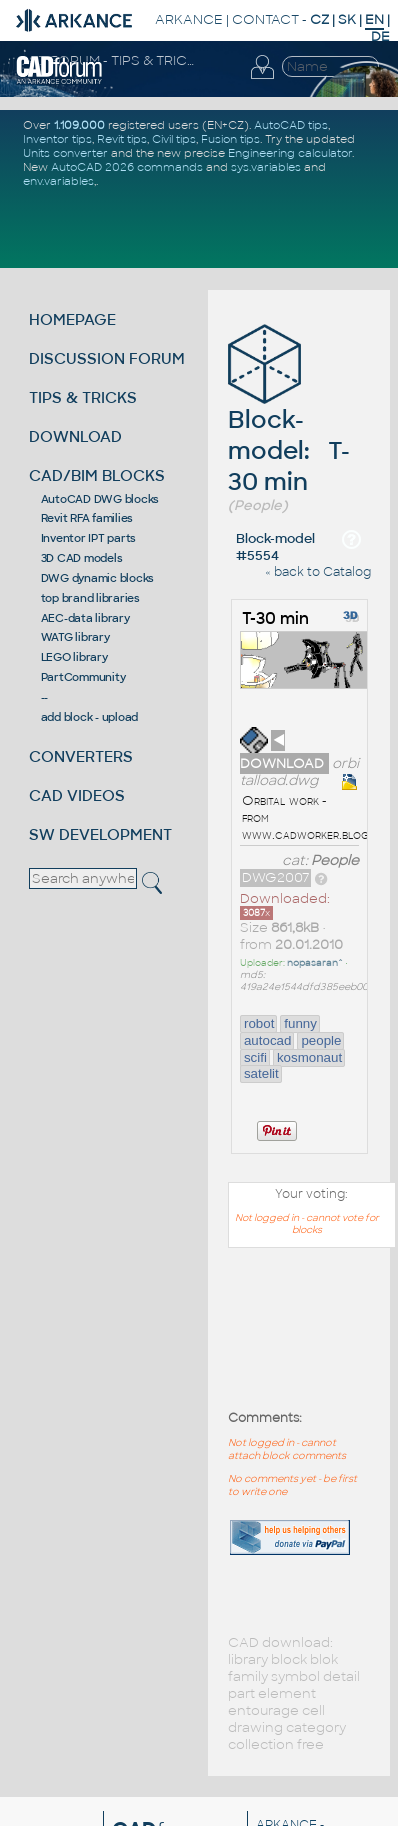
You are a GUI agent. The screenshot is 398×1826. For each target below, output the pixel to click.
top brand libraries (90, 598)
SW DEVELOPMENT (100, 834)
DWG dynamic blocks (98, 578)
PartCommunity (83, 677)
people (321, 1040)
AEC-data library (85, 618)
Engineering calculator (290, 153)
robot (259, 1023)
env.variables (58, 181)
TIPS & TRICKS (83, 397)
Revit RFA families (87, 518)
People (335, 860)
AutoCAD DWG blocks (100, 499)
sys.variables (266, 167)
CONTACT (265, 19)
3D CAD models (82, 558)
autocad (267, 1040)
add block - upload (90, 717)
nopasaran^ (315, 963)
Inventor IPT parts (89, 538)
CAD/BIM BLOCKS (97, 475)
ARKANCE (189, 19)
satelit (261, 1073)
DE (380, 36)
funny (300, 1023)
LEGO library (74, 657)
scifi (255, 1057)
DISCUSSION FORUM (107, 358)
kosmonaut (309, 1057)
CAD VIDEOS (77, 795)
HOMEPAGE (72, 319)
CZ (319, 19)
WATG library (75, 637)
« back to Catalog (318, 572)
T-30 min (275, 618)
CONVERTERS (81, 756)
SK (347, 19)
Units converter (65, 153)
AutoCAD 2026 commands (127, 167)
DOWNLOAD (75, 436)
